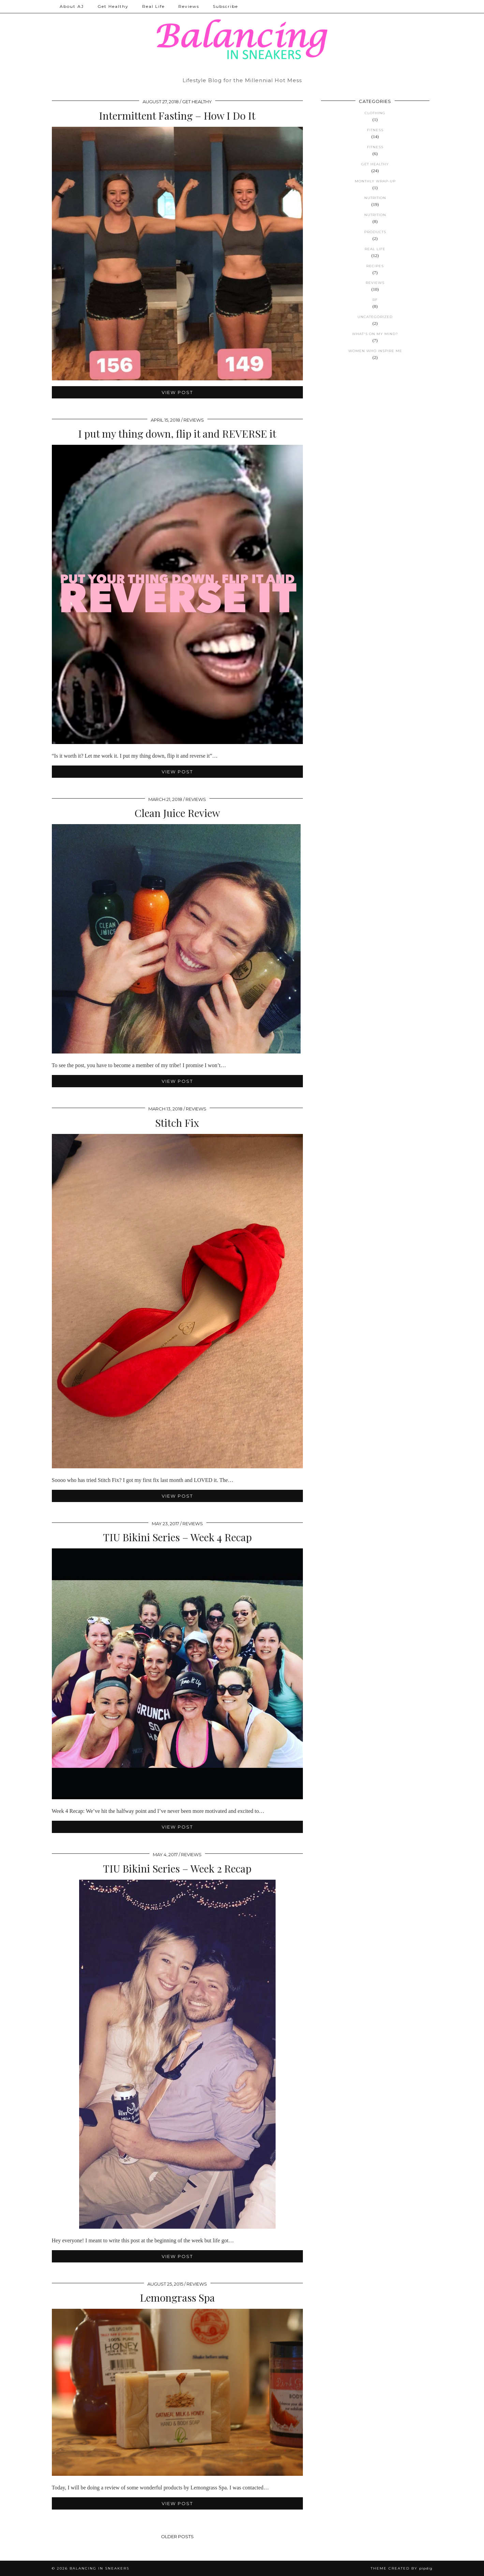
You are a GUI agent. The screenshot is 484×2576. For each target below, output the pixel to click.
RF (375, 300)
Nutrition (375, 198)
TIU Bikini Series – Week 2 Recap (177, 1868)
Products (375, 232)
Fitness (375, 130)
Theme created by (401, 2568)
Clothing (375, 113)
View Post (177, 392)
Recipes (375, 266)
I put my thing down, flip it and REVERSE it (177, 433)
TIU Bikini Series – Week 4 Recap (177, 1537)
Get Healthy (113, 6)
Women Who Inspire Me (375, 351)
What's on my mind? (375, 334)
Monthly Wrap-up (375, 181)
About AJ (72, 6)
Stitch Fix (177, 1123)
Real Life (153, 6)
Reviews (188, 6)
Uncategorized (375, 317)
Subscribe (225, 6)
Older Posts (177, 2536)
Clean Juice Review (177, 813)
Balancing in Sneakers (99, 2568)
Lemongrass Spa (177, 2297)
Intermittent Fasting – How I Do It (177, 115)
